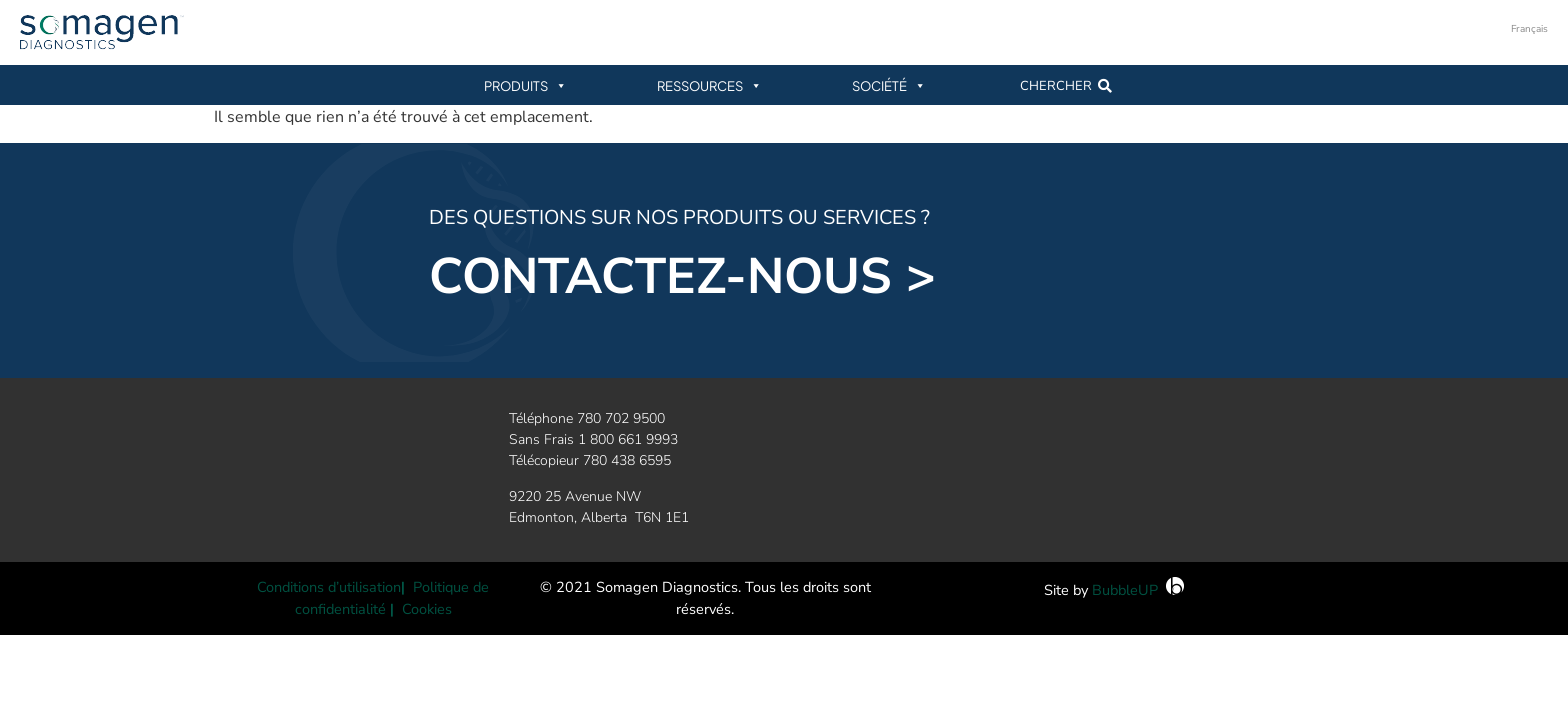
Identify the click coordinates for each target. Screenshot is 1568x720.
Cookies (427, 609)
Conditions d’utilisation (329, 587)
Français (1529, 29)
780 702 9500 (621, 418)
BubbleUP (1125, 590)
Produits (525, 85)
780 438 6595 (627, 460)
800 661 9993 (634, 439)
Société (889, 85)
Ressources (709, 85)
